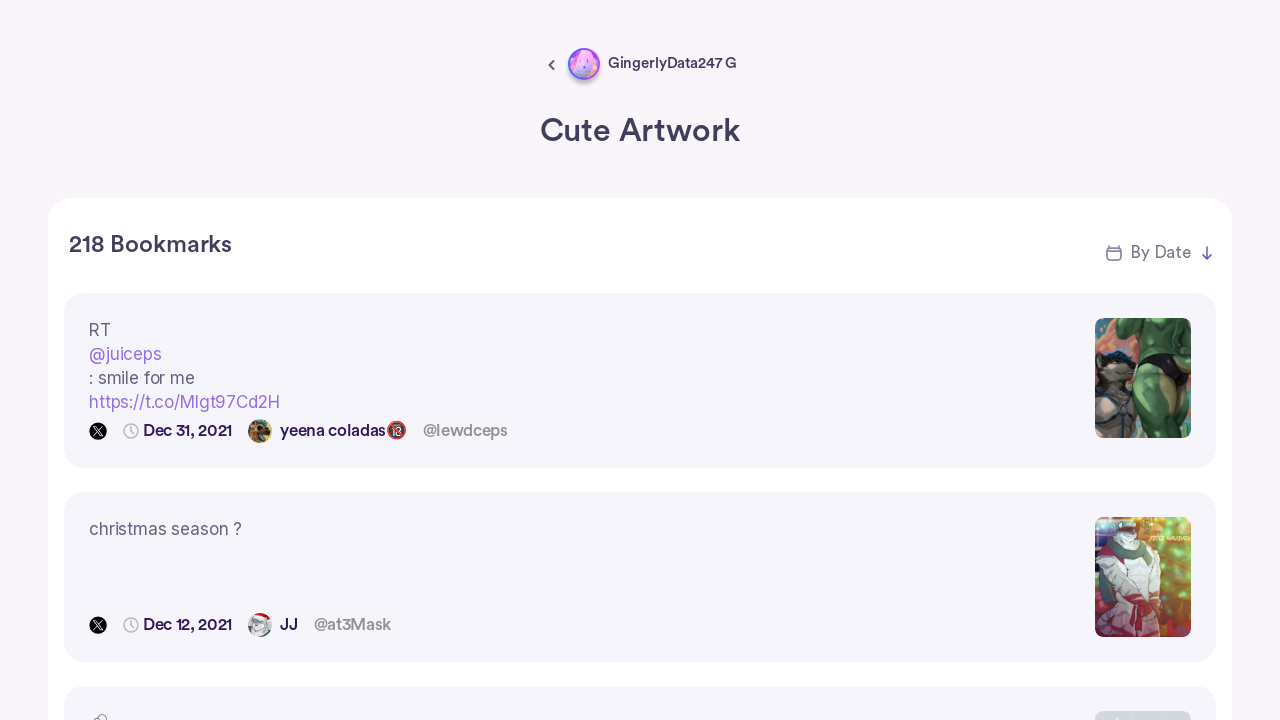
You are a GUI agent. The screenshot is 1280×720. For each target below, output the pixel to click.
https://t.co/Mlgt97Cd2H (184, 402)
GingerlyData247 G (672, 63)
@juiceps (125, 354)
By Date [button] (1160, 252)
